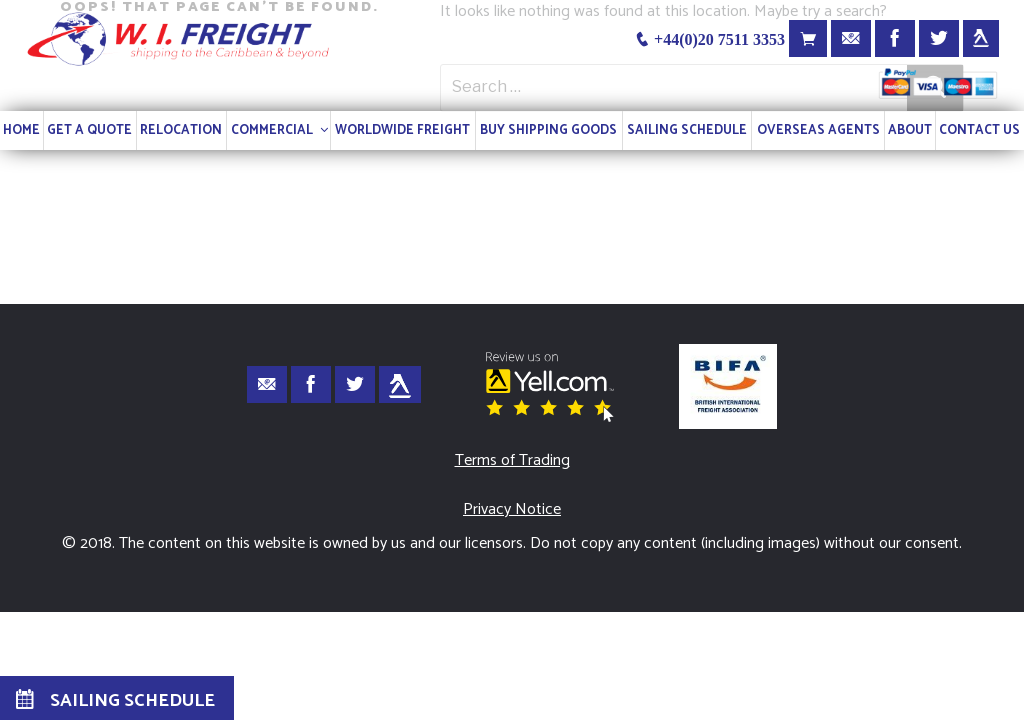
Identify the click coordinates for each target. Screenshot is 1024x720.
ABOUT (910, 130)
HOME (21, 130)
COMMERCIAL (280, 130)
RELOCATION (181, 130)
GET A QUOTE (89, 130)
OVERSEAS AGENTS (818, 130)
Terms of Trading (512, 460)
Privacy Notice (512, 509)
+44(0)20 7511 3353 (709, 39)
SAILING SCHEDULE (687, 130)
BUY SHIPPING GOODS (548, 130)
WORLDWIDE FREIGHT (402, 130)
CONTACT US (979, 130)
